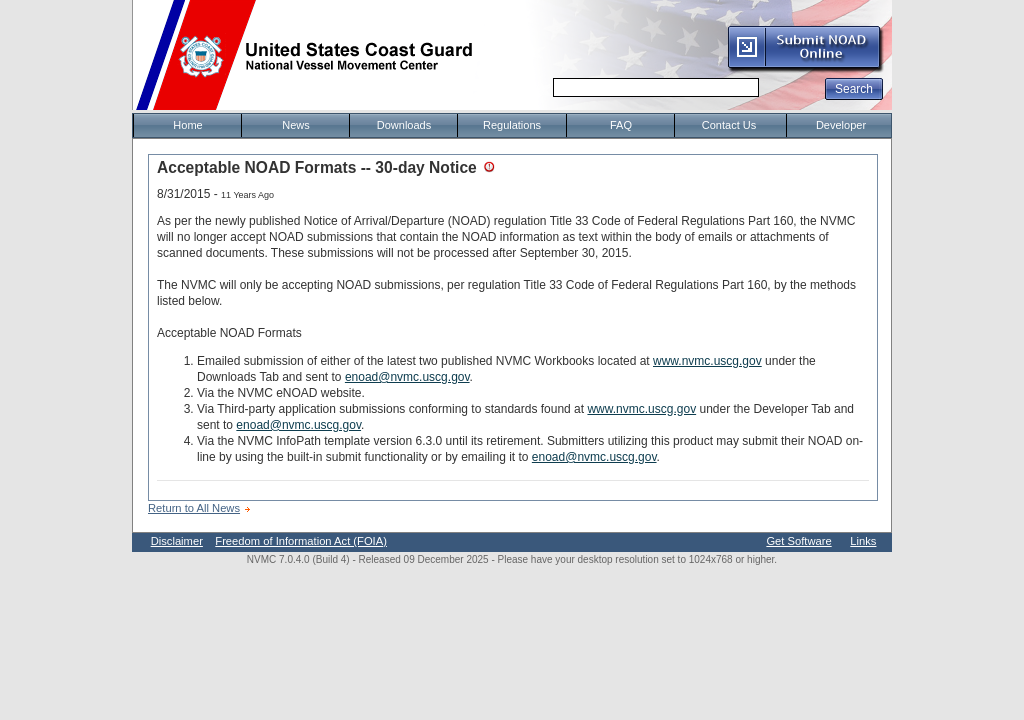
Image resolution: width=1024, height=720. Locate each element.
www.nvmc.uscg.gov (707, 361)
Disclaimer (177, 541)
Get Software (798, 541)
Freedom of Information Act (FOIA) (301, 541)
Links (863, 541)
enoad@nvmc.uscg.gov (407, 377)
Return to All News (194, 508)
